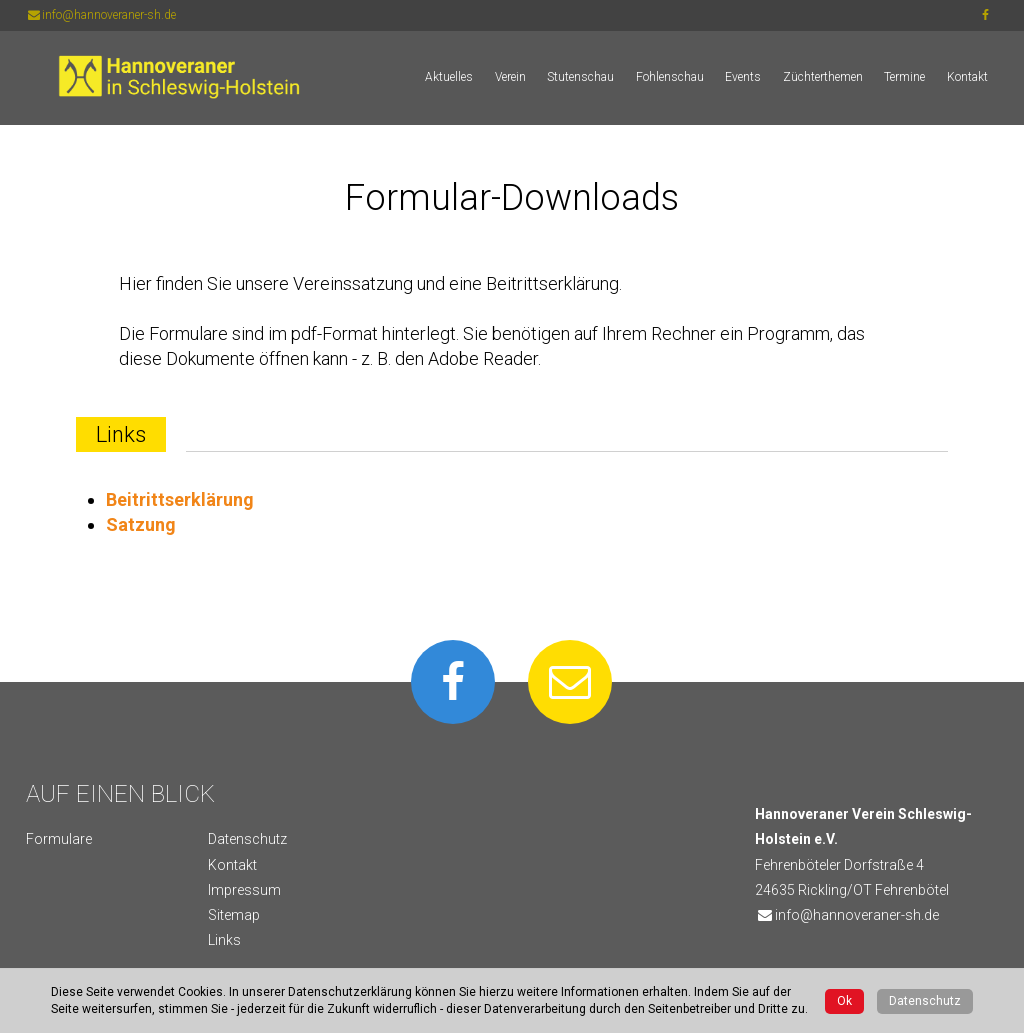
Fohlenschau (670, 77)
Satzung (141, 524)
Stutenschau (580, 77)
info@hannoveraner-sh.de (101, 15)
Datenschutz (247, 839)
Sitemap (234, 915)
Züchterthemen (823, 77)
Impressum (244, 890)
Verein (510, 77)
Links (224, 940)
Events (743, 77)
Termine (904, 77)
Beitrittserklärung (180, 499)
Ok (844, 1001)
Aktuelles (449, 77)
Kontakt (967, 77)
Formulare (59, 839)
